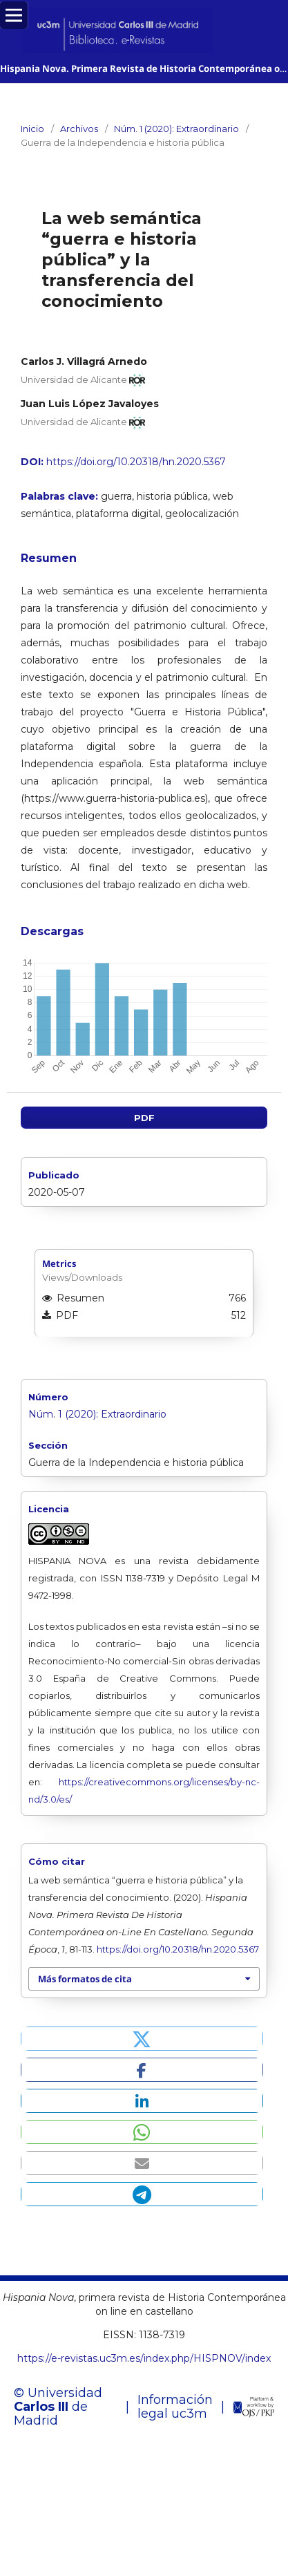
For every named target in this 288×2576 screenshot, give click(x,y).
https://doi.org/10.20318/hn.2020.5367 (136, 461)
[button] (142, 2039)
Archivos (79, 128)
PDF (144, 1117)
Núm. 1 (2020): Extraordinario (176, 128)
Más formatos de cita (85, 1979)
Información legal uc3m (175, 2406)
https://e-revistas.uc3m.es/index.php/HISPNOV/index (144, 2358)
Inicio (32, 128)
